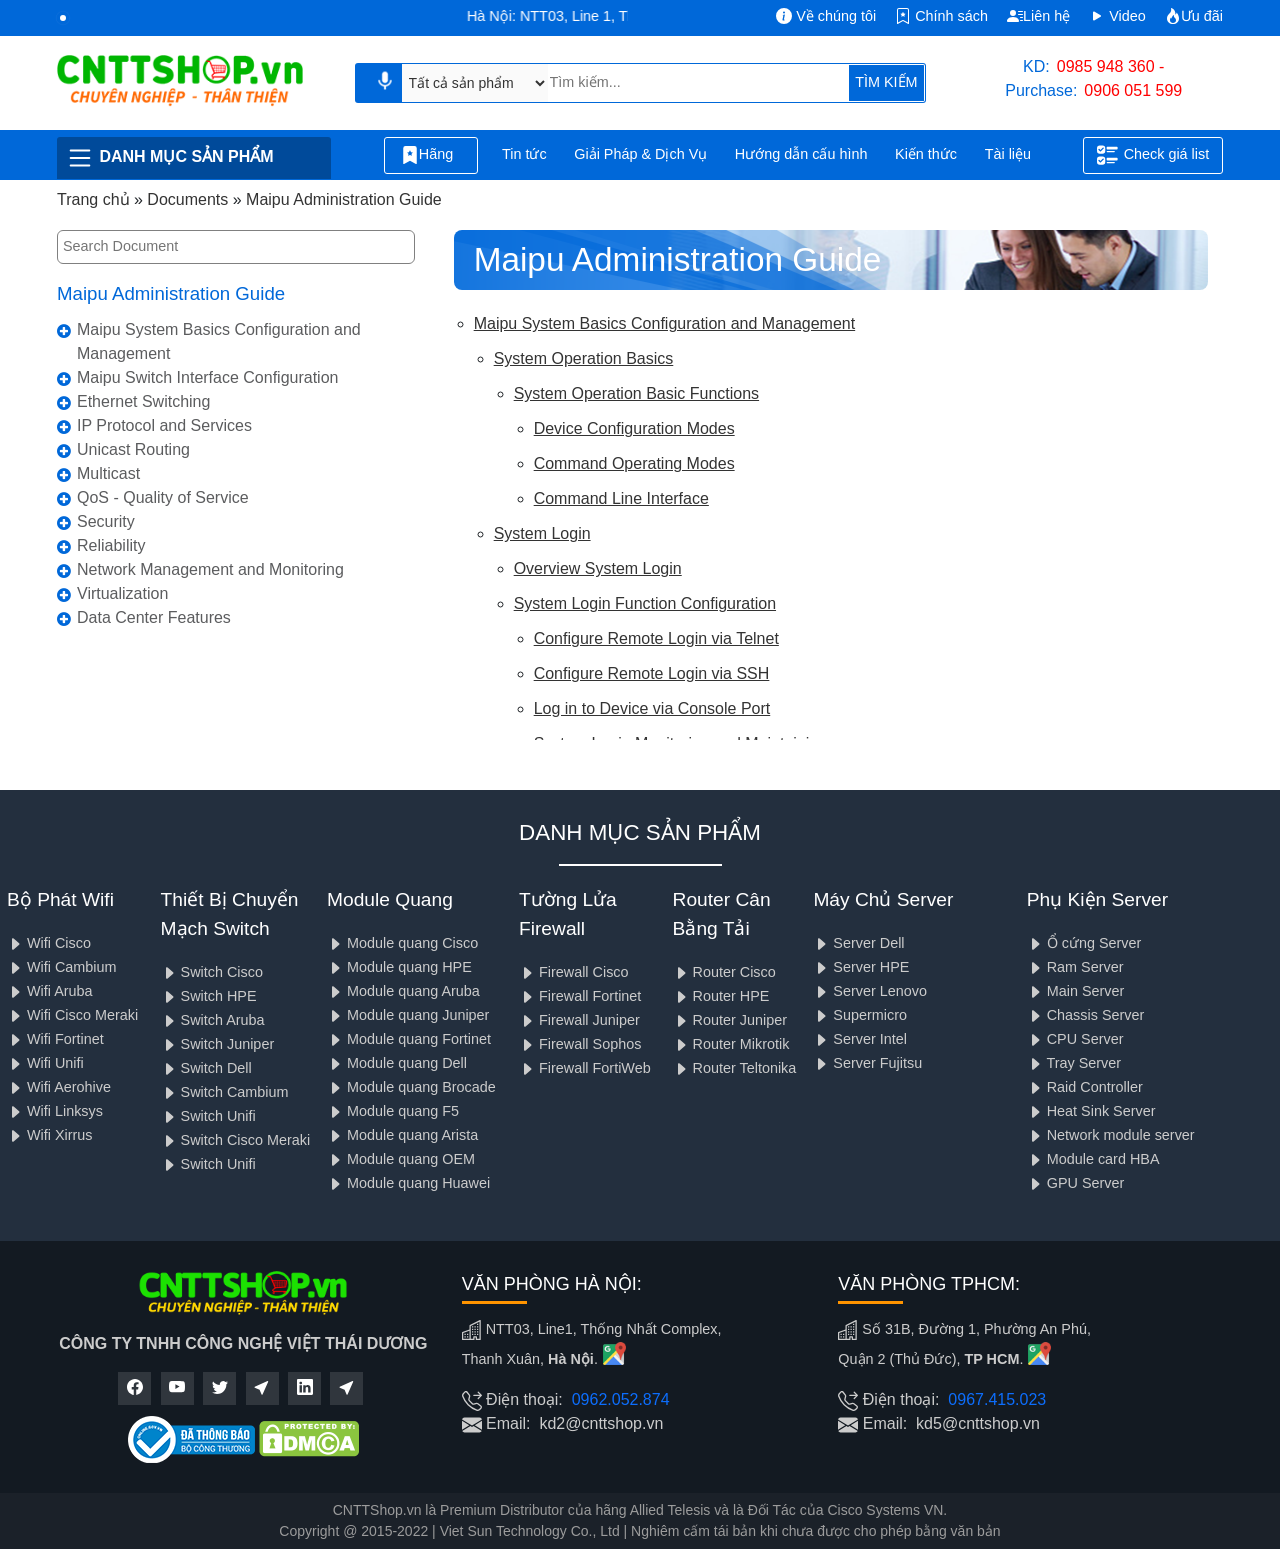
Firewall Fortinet (580, 996)
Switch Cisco (212, 972)
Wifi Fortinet (55, 1039)
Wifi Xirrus (50, 1135)
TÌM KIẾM (886, 82)
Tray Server (1074, 1063)
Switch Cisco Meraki (236, 1140)
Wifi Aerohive (59, 1087)
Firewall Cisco (574, 972)
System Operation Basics (584, 358)
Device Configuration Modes (634, 428)
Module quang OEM (401, 1159)
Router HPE (721, 996)
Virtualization (122, 593)
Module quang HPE (399, 967)
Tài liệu (1018, 156)
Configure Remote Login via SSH (652, 673)
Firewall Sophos (580, 1044)
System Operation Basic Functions (636, 393)
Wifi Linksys (55, 1111)
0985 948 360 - (1111, 66)
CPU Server (1075, 1039)
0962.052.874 (621, 1399)
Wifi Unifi (45, 1063)
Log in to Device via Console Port (652, 708)
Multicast (108, 473)
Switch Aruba (213, 1020)
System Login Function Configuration (645, 603)
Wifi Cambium (62, 967)
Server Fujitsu (867, 1063)
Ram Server (1075, 967)
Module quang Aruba (403, 991)
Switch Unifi (208, 1116)
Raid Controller (1085, 1087)
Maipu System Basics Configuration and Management (219, 341)
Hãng (431, 155)
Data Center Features (154, 617)
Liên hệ (1038, 16)
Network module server (1111, 1135)
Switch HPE (209, 996)
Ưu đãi (1194, 16)
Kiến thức (926, 154)
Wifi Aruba (50, 991)
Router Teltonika (735, 1068)
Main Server (1076, 991)
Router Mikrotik (731, 1044)
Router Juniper (730, 1020)
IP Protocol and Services (164, 425)
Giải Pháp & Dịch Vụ (640, 154)
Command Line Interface (621, 498)
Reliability (111, 545)
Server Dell (858, 943)
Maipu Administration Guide (171, 293)
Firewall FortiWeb (585, 1068)
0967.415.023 (997, 1399)
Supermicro (860, 1015)
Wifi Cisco (49, 943)
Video (1117, 16)
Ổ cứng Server (1084, 943)
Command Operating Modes (634, 463)
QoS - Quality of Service (163, 497)
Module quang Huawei (408, 1183)
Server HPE (861, 967)
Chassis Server (1086, 1015)
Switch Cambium (225, 1092)
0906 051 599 (1133, 90)
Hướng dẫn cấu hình (801, 154)
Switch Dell (206, 1068)
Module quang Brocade (411, 1087)
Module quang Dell (397, 1063)
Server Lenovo (870, 991)
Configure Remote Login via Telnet (656, 638)
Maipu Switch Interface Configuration (207, 377)
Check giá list (1153, 155)
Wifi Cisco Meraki (72, 1015)
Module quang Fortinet (409, 1039)
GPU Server (1076, 1183)
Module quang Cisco (402, 943)
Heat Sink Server (1091, 1111)
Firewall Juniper (579, 1020)
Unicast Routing (133, 449)
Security (106, 521)
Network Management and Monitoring (210, 569)
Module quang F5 (393, 1111)
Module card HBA (1093, 1159)
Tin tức (524, 154)
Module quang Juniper (408, 1015)
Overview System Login (598, 568)
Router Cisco (724, 972)
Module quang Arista (402, 1135)
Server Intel (860, 1039)
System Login (542, 533)
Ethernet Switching (143, 401)
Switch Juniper (218, 1044)
